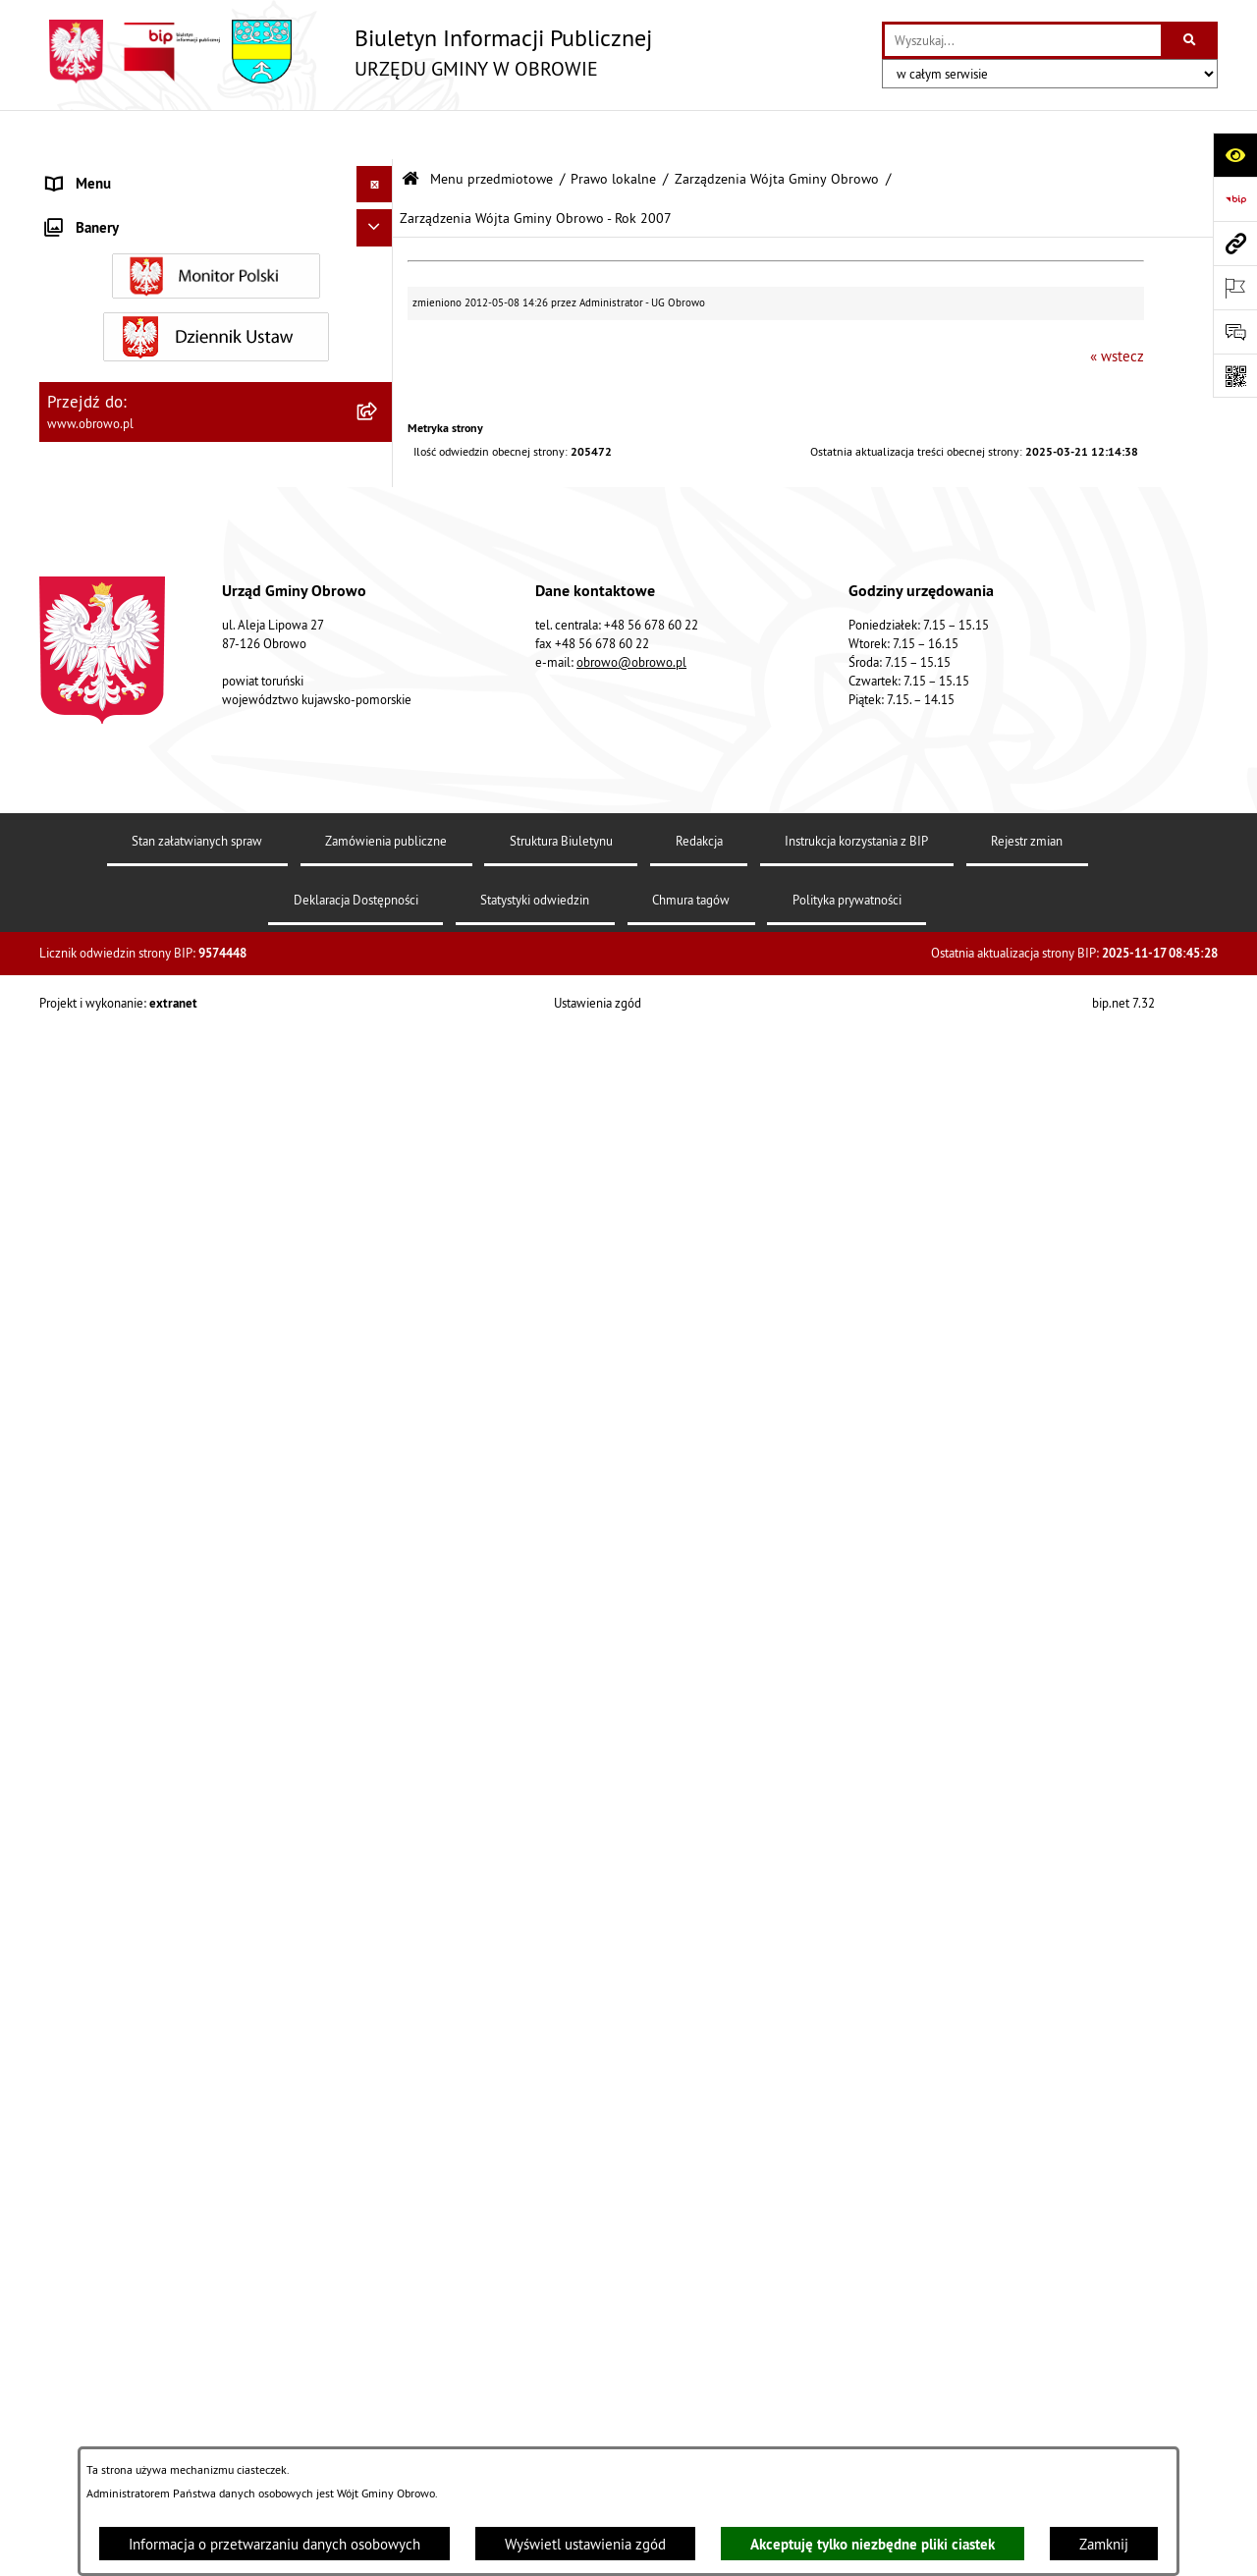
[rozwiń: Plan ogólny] (378, 1505)
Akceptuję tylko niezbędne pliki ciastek (872, 2544)
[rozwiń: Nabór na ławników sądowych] (378, 2243)
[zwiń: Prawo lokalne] (378, 369)
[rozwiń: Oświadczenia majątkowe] (378, 1256)
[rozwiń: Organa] (378, 270)
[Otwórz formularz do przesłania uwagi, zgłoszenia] (1235, 331)
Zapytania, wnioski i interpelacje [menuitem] (146, 2059)
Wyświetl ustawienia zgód (585, 2544)
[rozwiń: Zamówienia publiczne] (378, 1108)
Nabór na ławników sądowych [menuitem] (139, 2242)
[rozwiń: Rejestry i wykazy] (378, 1824)
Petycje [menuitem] (69, 2021)
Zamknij (1103, 2544)
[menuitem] (216, 221)
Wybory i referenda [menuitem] (106, 2206)
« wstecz (1117, 307)
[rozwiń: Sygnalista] (378, 2340)
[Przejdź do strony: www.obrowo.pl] (1235, 243)
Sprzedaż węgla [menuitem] (96, 2375)
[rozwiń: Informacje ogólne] (378, 220)
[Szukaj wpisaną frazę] (1191, 40)
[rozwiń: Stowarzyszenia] (378, 1725)
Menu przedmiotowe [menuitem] (112, 171)
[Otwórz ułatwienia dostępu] (1235, 155)
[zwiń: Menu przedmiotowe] (378, 172)
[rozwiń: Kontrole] (378, 2413)
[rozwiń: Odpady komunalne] (378, 1775)
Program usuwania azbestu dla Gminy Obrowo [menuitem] (188, 2169)
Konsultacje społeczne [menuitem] (116, 2132)
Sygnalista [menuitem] (78, 2338)
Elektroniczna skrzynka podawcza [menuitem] (150, 2095)
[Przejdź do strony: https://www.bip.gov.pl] (1235, 199)
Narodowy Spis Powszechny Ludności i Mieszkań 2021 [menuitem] (197, 2291)
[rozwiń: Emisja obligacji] (378, 1874)
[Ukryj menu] (375, 135)
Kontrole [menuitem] (73, 2412)
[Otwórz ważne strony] (1235, 287)
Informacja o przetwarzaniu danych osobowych (274, 2544)
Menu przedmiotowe (491, 130)
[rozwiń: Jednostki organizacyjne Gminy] (378, 1009)
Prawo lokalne (613, 130)
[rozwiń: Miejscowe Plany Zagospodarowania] (378, 1455)
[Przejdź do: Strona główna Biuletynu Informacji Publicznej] (410, 130)
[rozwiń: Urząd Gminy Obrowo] (378, 319)
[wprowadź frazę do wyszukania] (1023, 40)
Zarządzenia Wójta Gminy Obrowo (777, 130)
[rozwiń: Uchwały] (378, 469)
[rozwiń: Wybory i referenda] (378, 2207)
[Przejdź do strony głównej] (345, 51)
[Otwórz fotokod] (1235, 376)
